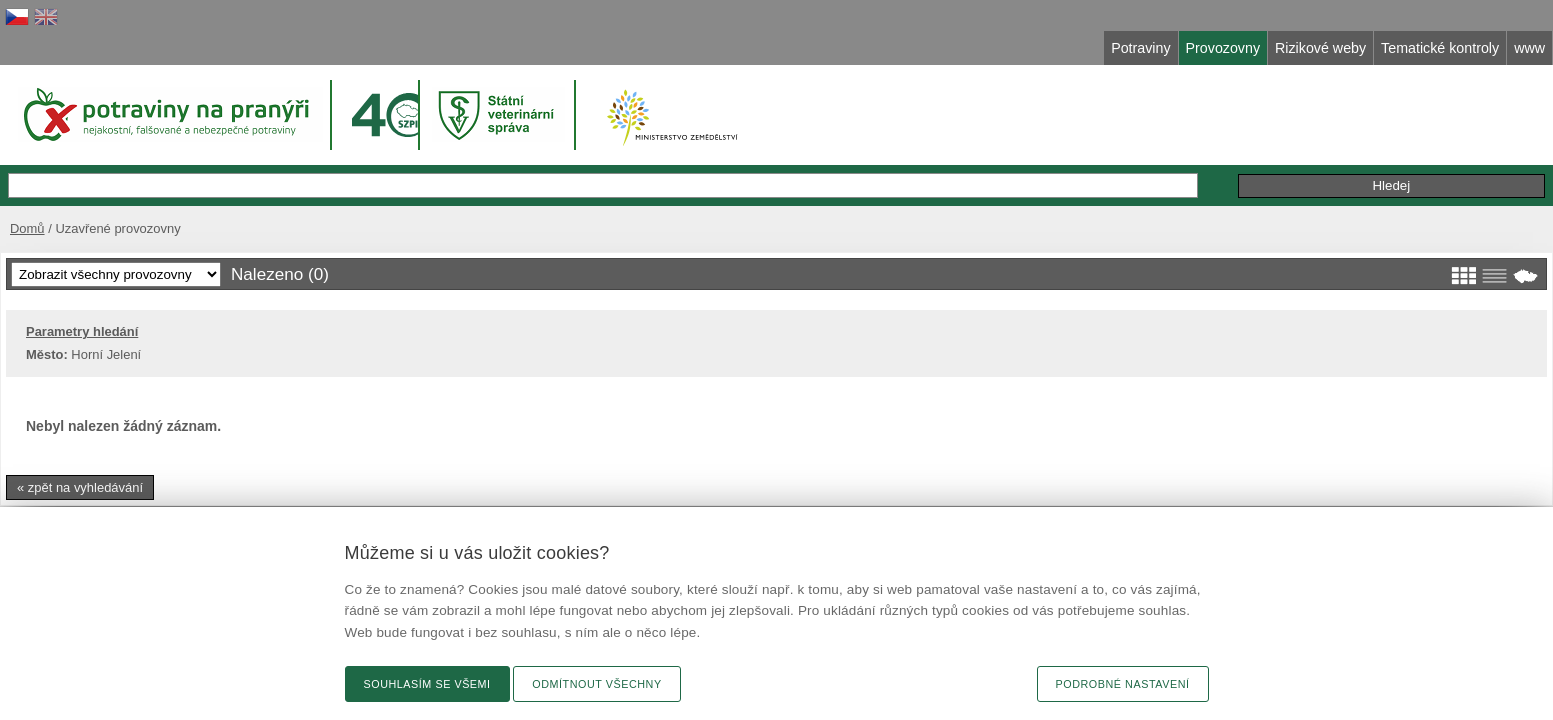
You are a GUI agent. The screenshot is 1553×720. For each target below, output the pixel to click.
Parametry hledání (379, 327)
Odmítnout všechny (596, 684)
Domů (319, 207)
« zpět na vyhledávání (377, 483)
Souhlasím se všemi (427, 684)
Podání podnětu (1194, 164)
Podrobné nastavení (1123, 684)
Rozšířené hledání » (957, 163)
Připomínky (1084, 164)
